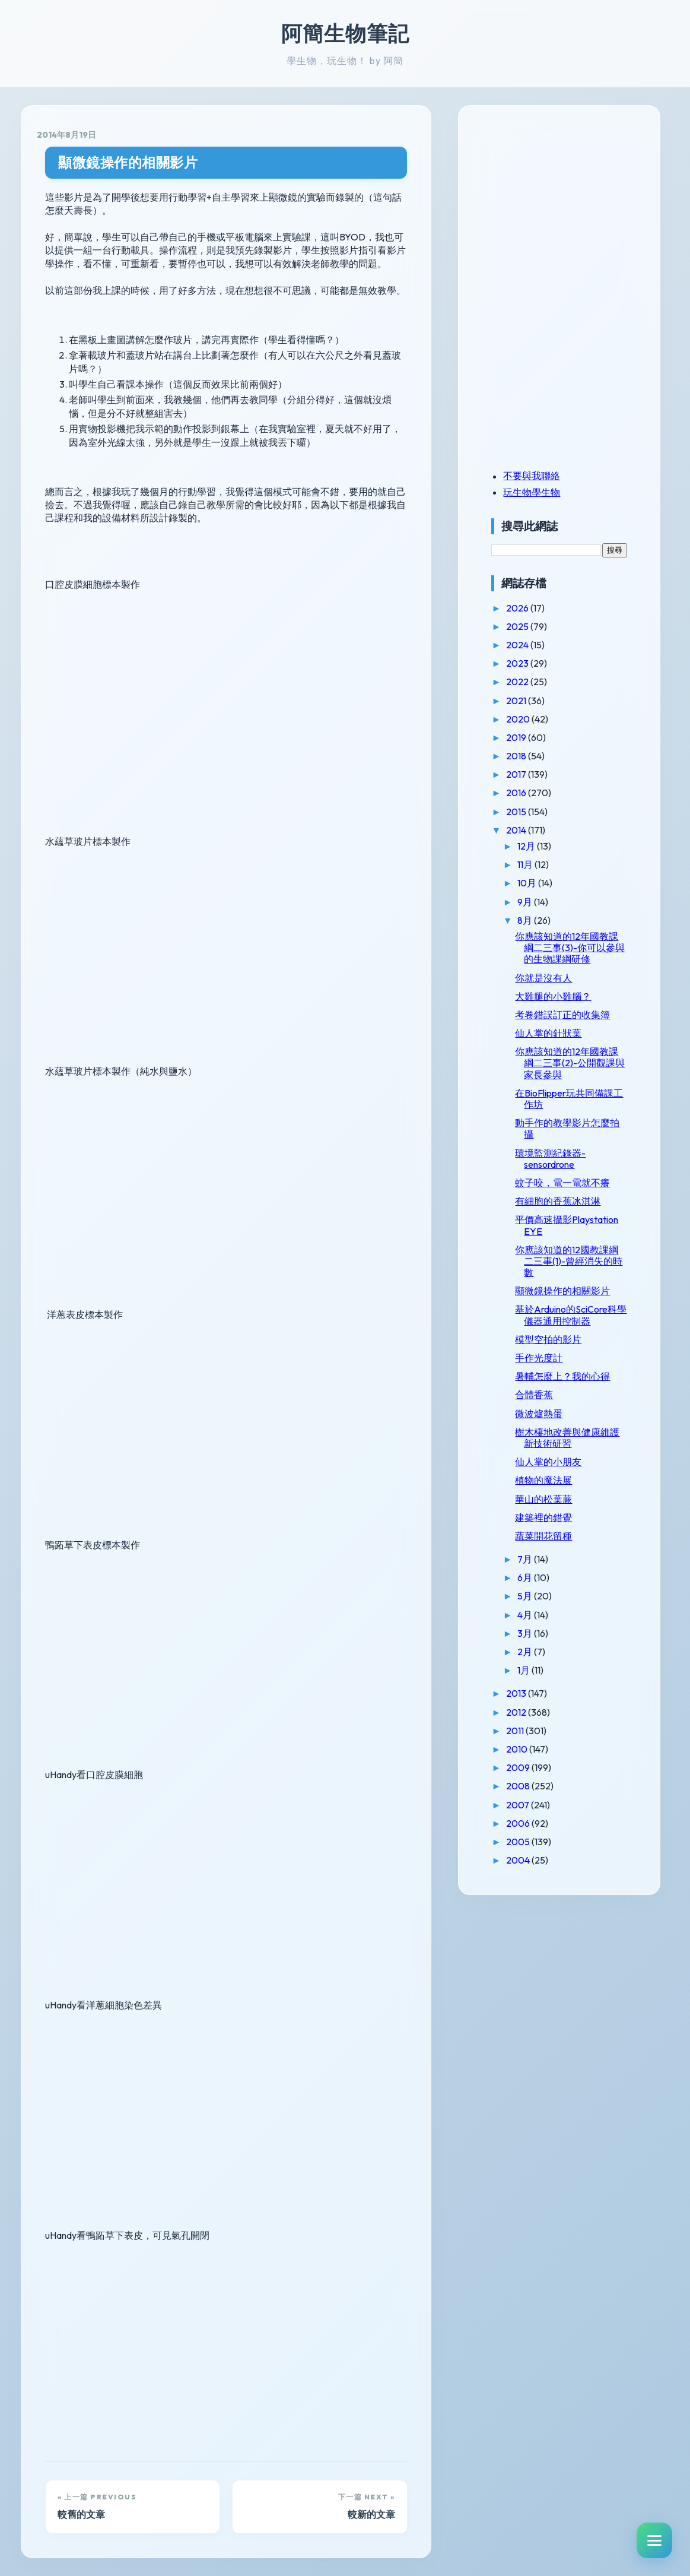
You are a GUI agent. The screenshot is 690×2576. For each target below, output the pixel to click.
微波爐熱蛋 (551, 1425)
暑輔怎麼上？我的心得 (574, 1387)
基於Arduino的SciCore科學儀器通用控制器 (574, 1326)
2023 (531, 663)
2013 (529, 1705)
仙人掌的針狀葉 (560, 1044)
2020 (531, 719)
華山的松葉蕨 (555, 1510)
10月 (540, 883)
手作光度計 (551, 1369)
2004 (531, 1871)
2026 (531, 608)
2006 (531, 1834)
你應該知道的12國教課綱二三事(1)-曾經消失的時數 (576, 1272)
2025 (531, 626)
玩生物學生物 (544, 492)
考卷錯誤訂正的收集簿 (574, 1026)
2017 (529, 774)
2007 (531, 1816)
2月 (538, 1663)
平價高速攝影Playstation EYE (565, 1237)
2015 (529, 812)
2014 (529, 830)
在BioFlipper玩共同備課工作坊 (576, 1109)
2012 (529, 1723)
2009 (531, 1779)
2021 (529, 700)
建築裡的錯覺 (555, 1529)
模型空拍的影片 (560, 1351)
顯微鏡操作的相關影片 (128, 162)
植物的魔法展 (555, 1492)
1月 (537, 1681)
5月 (538, 1608)
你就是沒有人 (555, 989)
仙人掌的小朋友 (560, 1473)
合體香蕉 (546, 1406)
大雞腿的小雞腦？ (565, 1007)
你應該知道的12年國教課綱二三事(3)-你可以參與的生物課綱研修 (574, 953)
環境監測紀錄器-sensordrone (562, 1169)
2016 (529, 793)
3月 (538, 1644)
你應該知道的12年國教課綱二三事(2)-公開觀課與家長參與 (574, 1074)
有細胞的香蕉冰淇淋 (570, 1212)
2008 (531, 1798)
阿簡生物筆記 (345, 33)
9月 (538, 902)
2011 (528, 1742)
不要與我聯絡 (544, 475)
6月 (538, 1589)
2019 (529, 737)
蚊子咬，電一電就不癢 (574, 1194)
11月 (538, 864)
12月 (539, 846)
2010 (530, 1760)
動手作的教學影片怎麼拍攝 (574, 1139)
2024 (531, 645)
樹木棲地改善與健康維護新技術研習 (574, 1448)
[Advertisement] (578, 203)
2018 (529, 756)
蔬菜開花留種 (555, 1547)
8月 (538, 920)
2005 (531, 1853)
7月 (538, 1570)
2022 (531, 681)
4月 (538, 1626)
